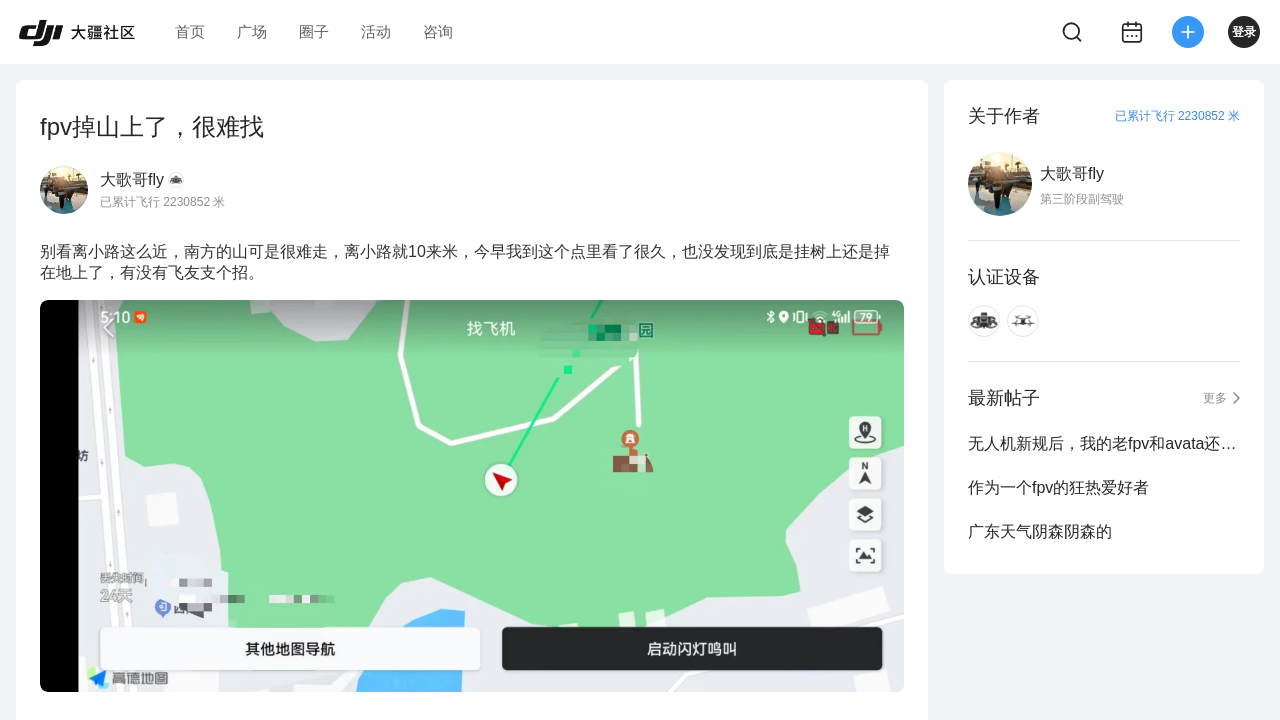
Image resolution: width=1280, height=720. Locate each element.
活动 (376, 31)
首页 (190, 31)
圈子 (314, 31)
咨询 (438, 31)
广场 (252, 31)
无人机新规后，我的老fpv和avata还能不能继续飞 (1104, 443)
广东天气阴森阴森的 (1040, 531)
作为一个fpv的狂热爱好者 (1058, 487)
